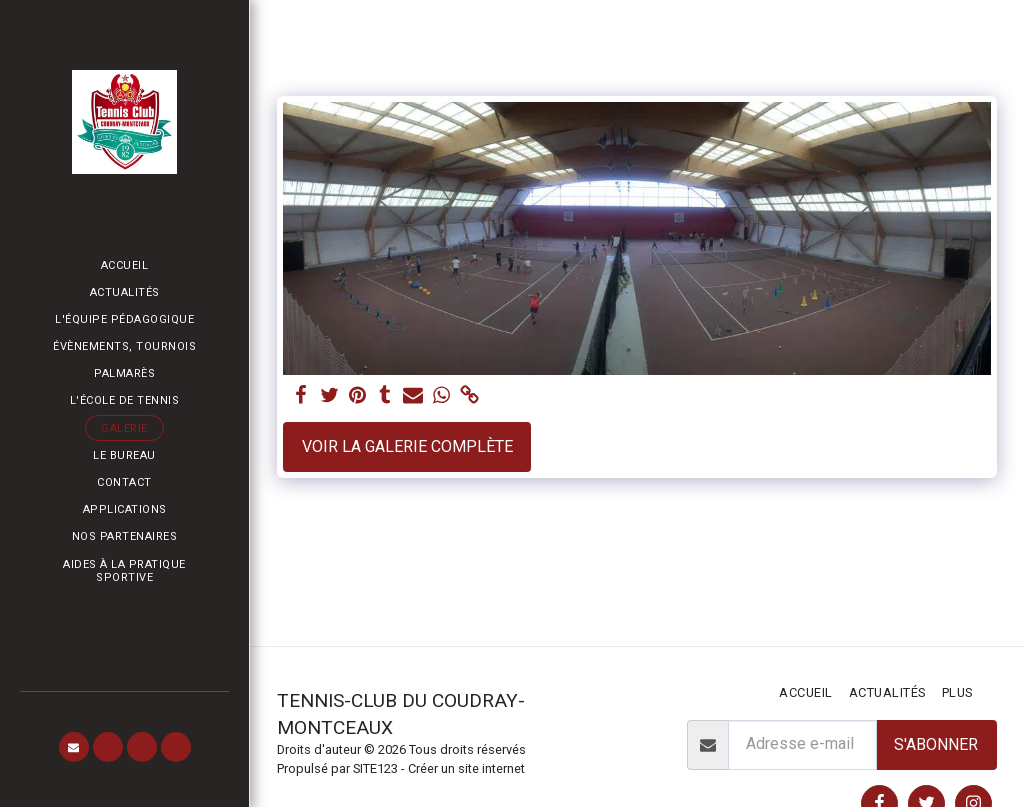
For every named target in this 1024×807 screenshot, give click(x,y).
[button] (74, 747)
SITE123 (375, 768)
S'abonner (936, 744)
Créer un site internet (466, 768)
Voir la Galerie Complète (407, 446)
